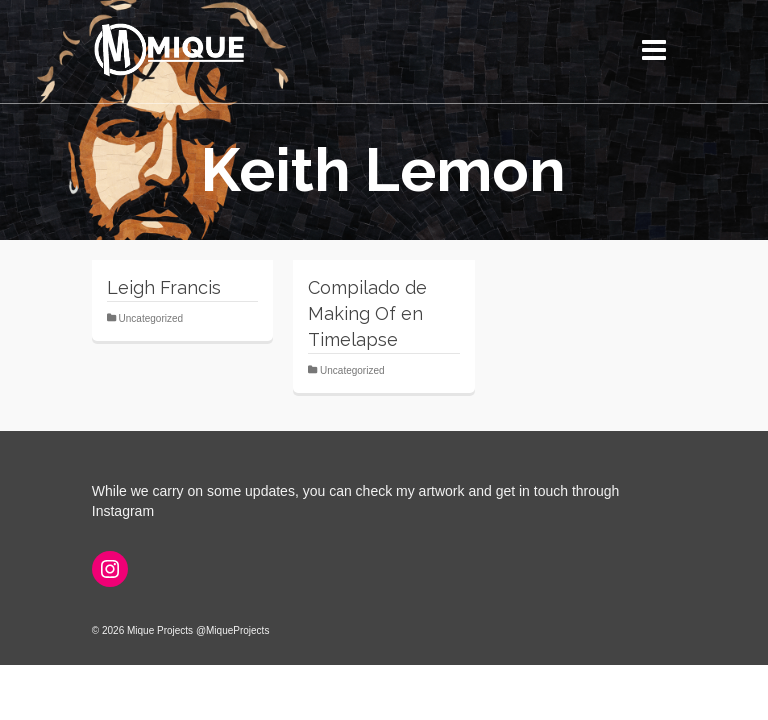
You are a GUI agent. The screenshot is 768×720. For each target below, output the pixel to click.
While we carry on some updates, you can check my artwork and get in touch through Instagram (356, 501)
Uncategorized (151, 318)
